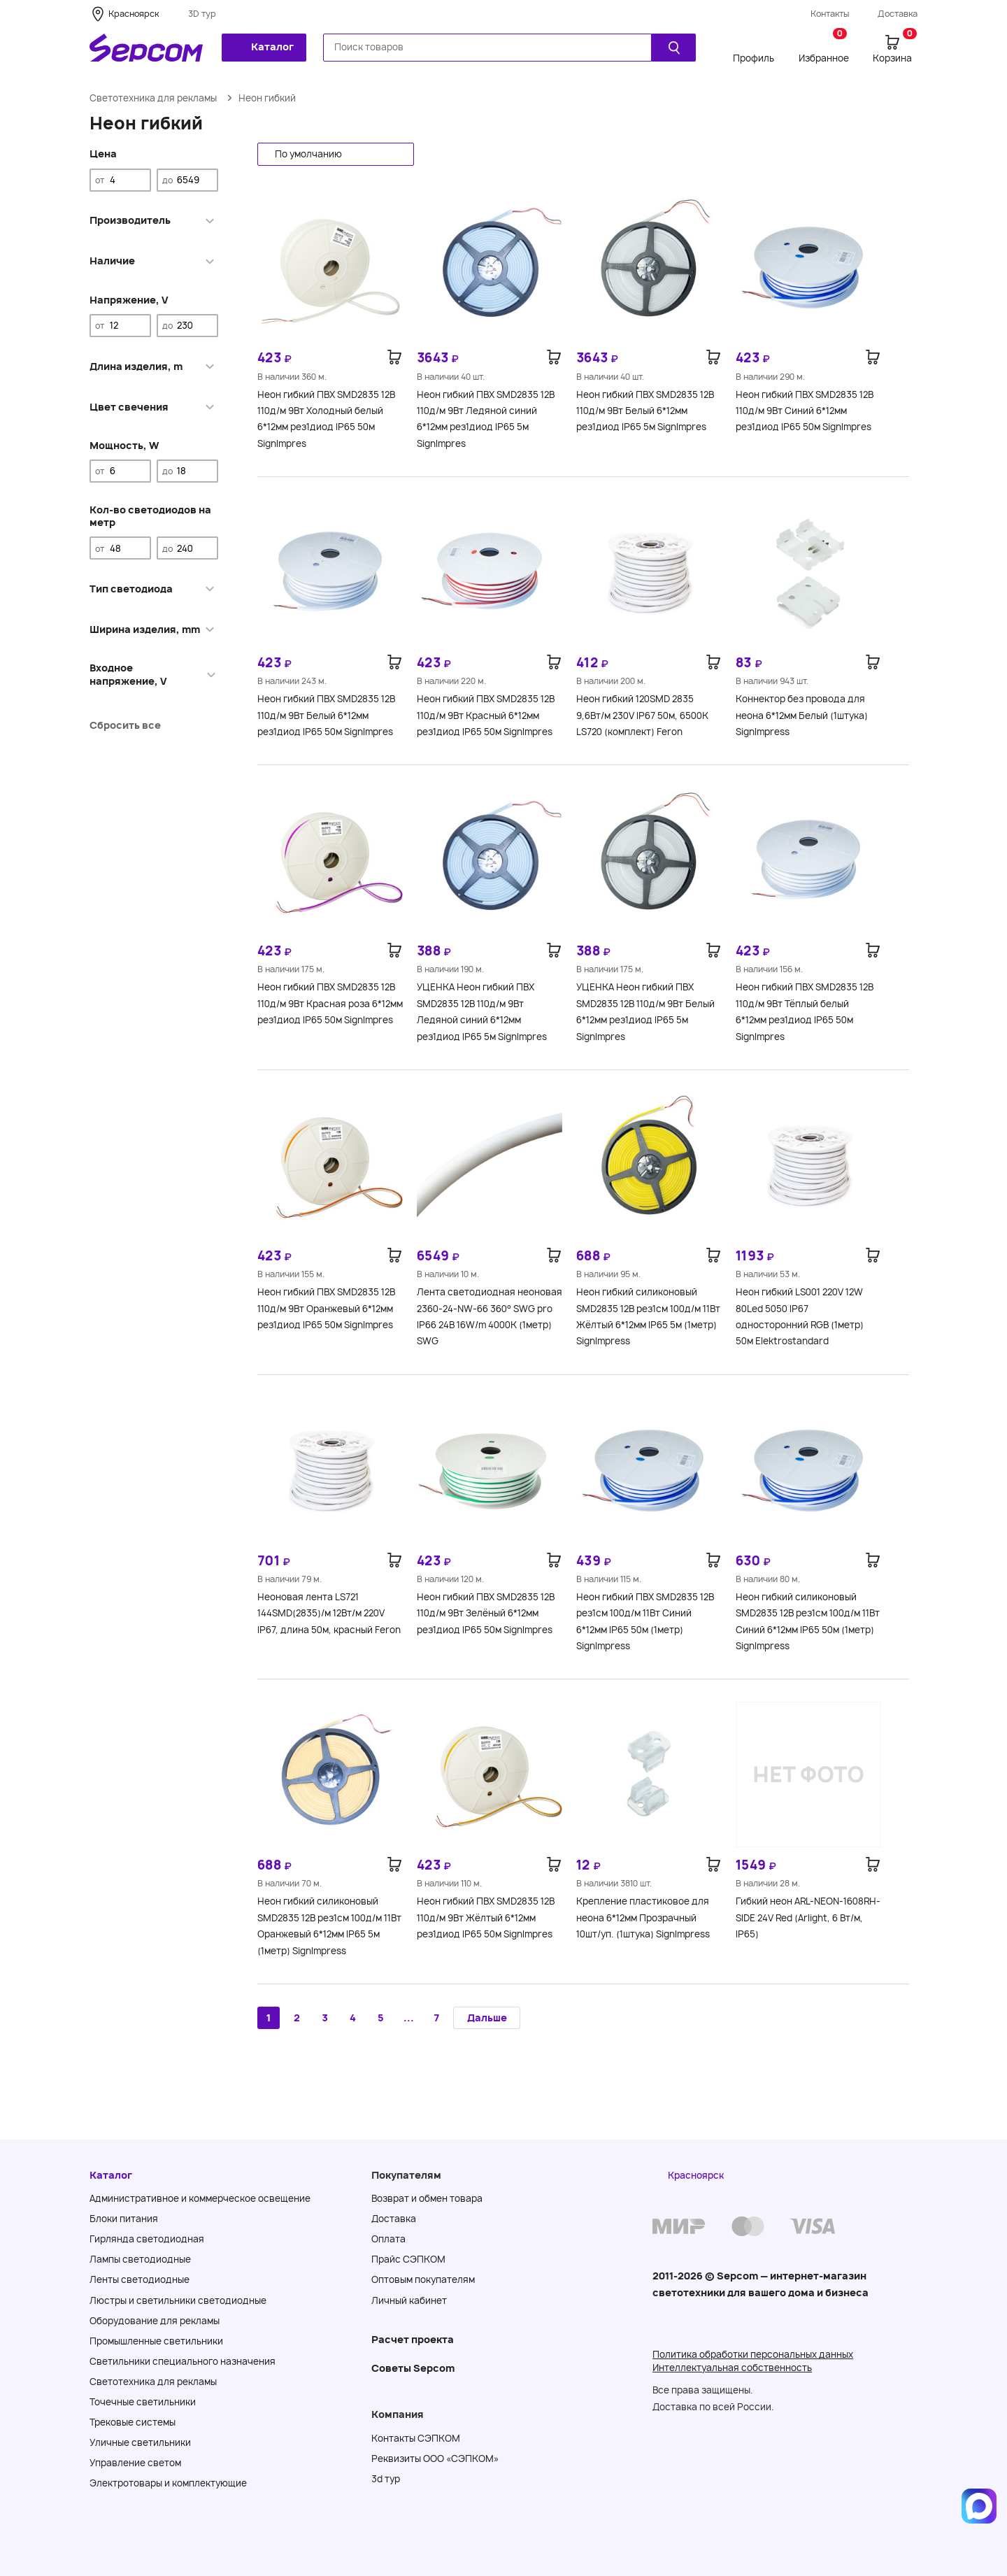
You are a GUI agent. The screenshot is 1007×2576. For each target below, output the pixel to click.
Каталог (262, 46)
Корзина (895, 48)
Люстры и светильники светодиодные (178, 2300)
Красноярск (133, 14)
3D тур (202, 14)
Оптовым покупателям (423, 2279)
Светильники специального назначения (183, 2361)
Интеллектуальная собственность (732, 2367)
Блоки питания (124, 2218)
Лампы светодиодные (140, 2259)
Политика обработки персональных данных (752, 2354)
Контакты (830, 14)
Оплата (388, 2239)
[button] (335, 154)
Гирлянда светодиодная (147, 2239)
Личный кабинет (409, 2300)
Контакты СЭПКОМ (415, 2438)
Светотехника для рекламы (153, 98)
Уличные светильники (140, 2442)
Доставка (897, 14)
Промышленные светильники (156, 2341)
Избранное (824, 48)
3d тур (385, 2478)
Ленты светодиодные (140, 2279)
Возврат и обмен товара (427, 2198)
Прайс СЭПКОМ (408, 2259)
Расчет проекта (412, 2339)
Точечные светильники (143, 2402)
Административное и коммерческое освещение (200, 2198)
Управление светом (135, 2462)
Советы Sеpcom (413, 2368)
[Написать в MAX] (979, 2506)
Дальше (487, 2017)
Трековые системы (133, 2422)
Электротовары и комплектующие (168, 2483)
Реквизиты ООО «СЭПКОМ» (435, 2458)
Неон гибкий (267, 98)
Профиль (753, 58)
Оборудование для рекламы (155, 2320)
